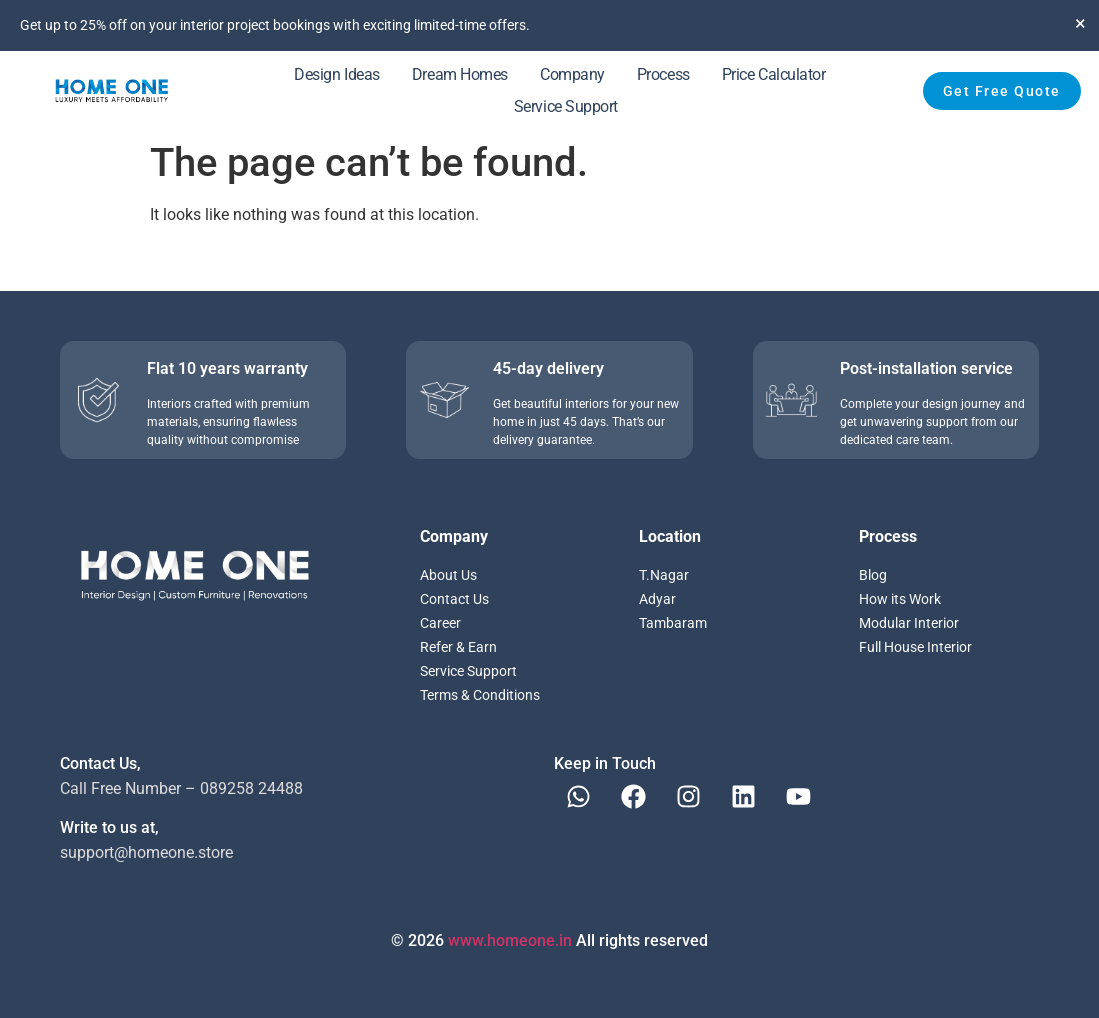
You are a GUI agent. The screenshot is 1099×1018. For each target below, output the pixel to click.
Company (572, 74)
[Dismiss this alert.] (1080, 23)
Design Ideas (337, 74)
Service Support (566, 106)
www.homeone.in (510, 940)
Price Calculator (774, 74)
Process (663, 74)
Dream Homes (460, 74)
